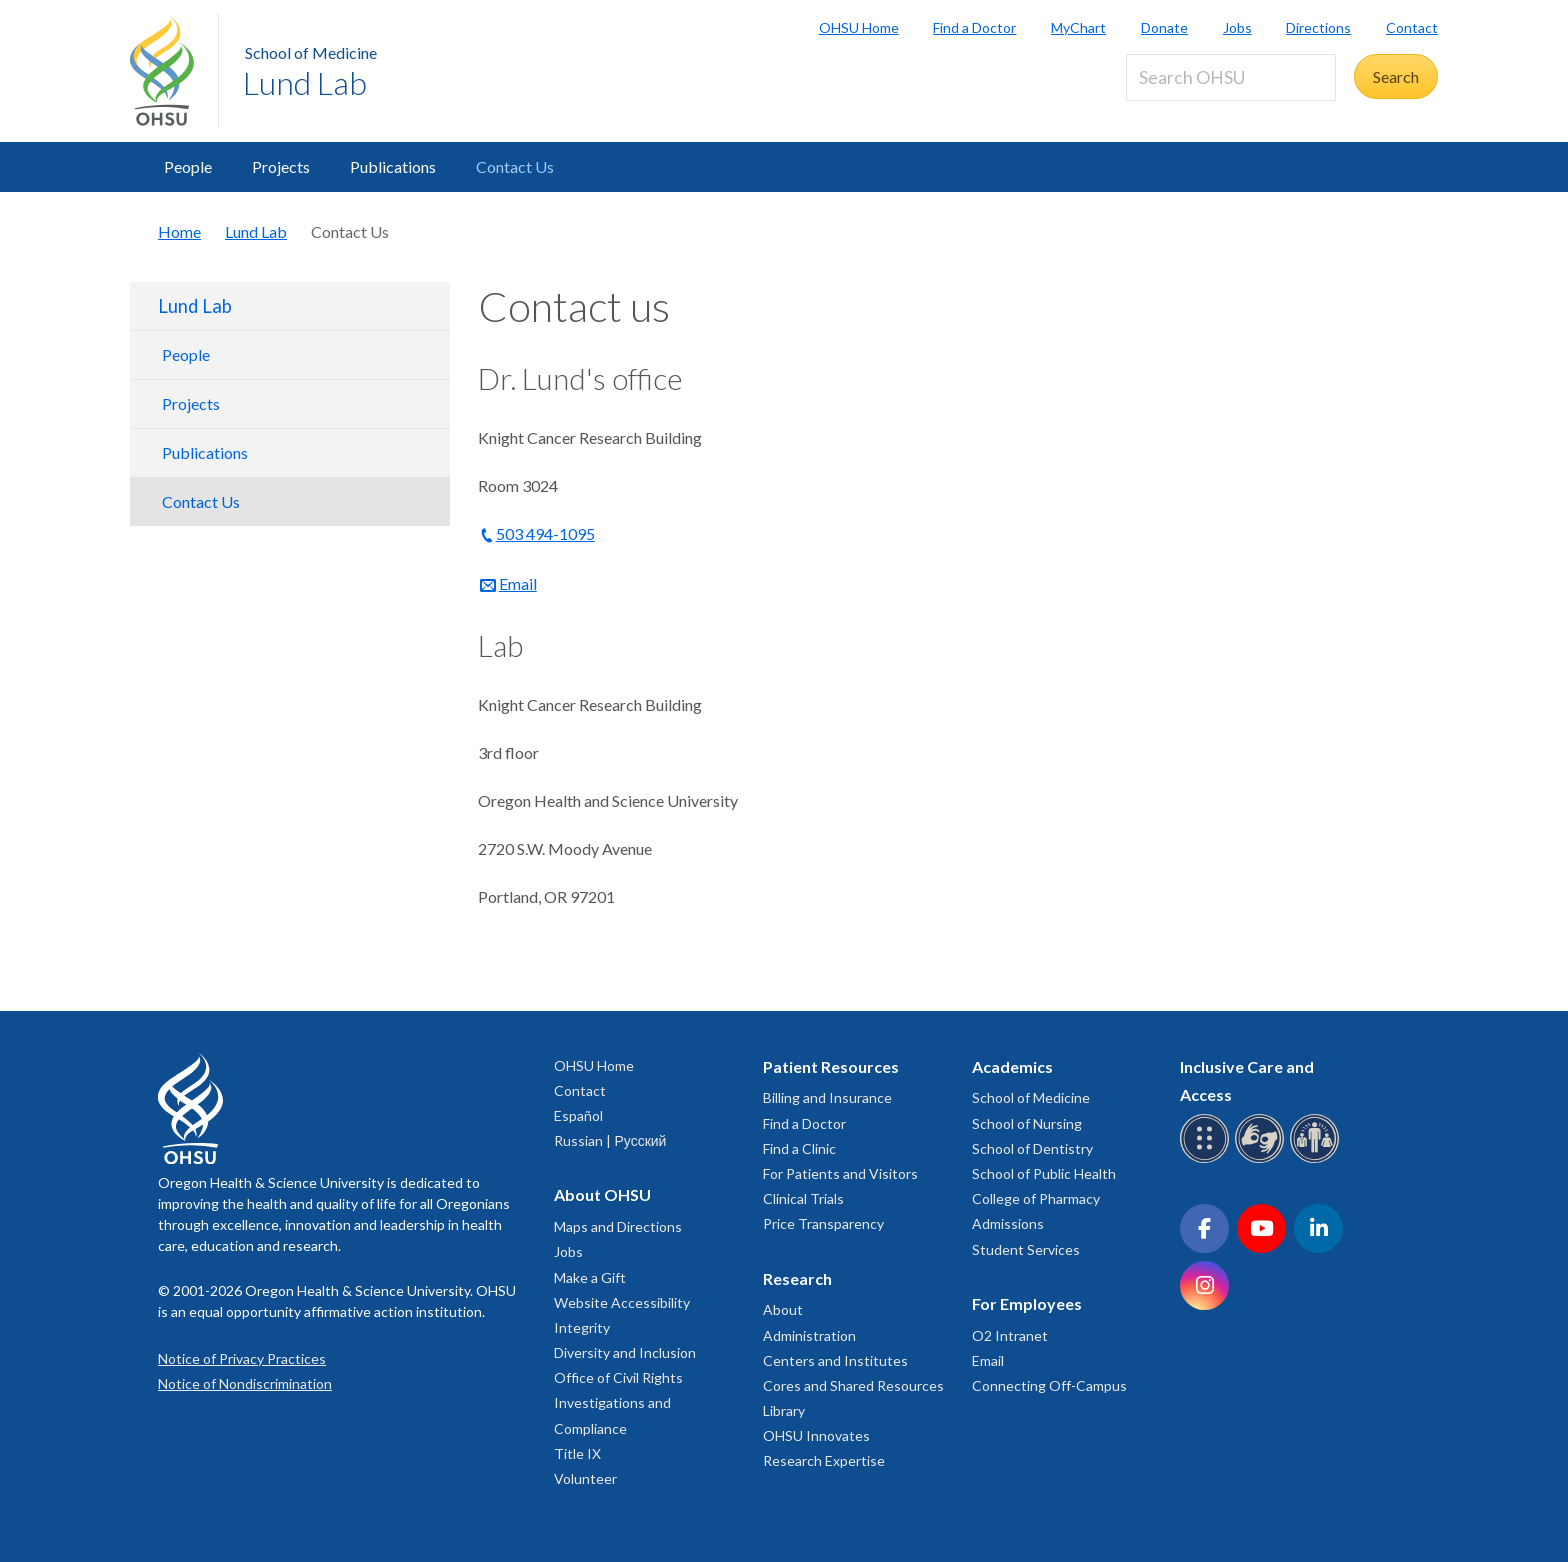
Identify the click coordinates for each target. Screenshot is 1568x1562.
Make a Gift (590, 1277)
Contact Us (515, 166)
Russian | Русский (610, 1140)
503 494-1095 (545, 533)
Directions (1318, 27)
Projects (281, 166)
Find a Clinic (799, 1148)
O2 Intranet (1010, 1335)
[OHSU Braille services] (1207, 1159)
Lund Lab (305, 82)
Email (518, 583)
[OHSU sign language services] (1262, 1159)
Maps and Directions (618, 1226)
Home (179, 231)
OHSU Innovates (816, 1435)
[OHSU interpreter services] (1317, 1159)
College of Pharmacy (1036, 1198)
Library (784, 1410)
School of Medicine (311, 52)
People (188, 166)
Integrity (582, 1327)
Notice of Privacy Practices (242, 1358)
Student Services (1026, 1249)
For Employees (1027, 1303)
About (783, 1309)
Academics (1012, 1066)
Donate (1164, 27)
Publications (393, 166)
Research (797, 1278)
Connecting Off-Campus (1049, 1385)
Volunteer (585, 1478)
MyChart (1078, 27)
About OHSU (602, 1194)
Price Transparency (823, 1223)
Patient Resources (831, 1066)
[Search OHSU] (1231, 77)
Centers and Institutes (835, 1360)
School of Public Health (1044, 1173)
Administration (809, 1335)
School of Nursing (1027, 1123)
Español (578, 1115)
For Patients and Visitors (840, 1173)
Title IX (577, 1453)
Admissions (1008, 1223)
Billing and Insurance (827, 1097)
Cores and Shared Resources (853, 1385)
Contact (1412, 27)
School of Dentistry (1032, 1148)
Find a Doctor (974, 27)
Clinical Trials (803, 1198)
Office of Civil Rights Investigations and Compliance (618, 1402)
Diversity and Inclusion (625, 1352)
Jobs (1237, 27)
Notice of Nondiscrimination (245, 1383)
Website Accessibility (622, 1302)
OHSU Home (859, 27)
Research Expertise (824, 1460)
